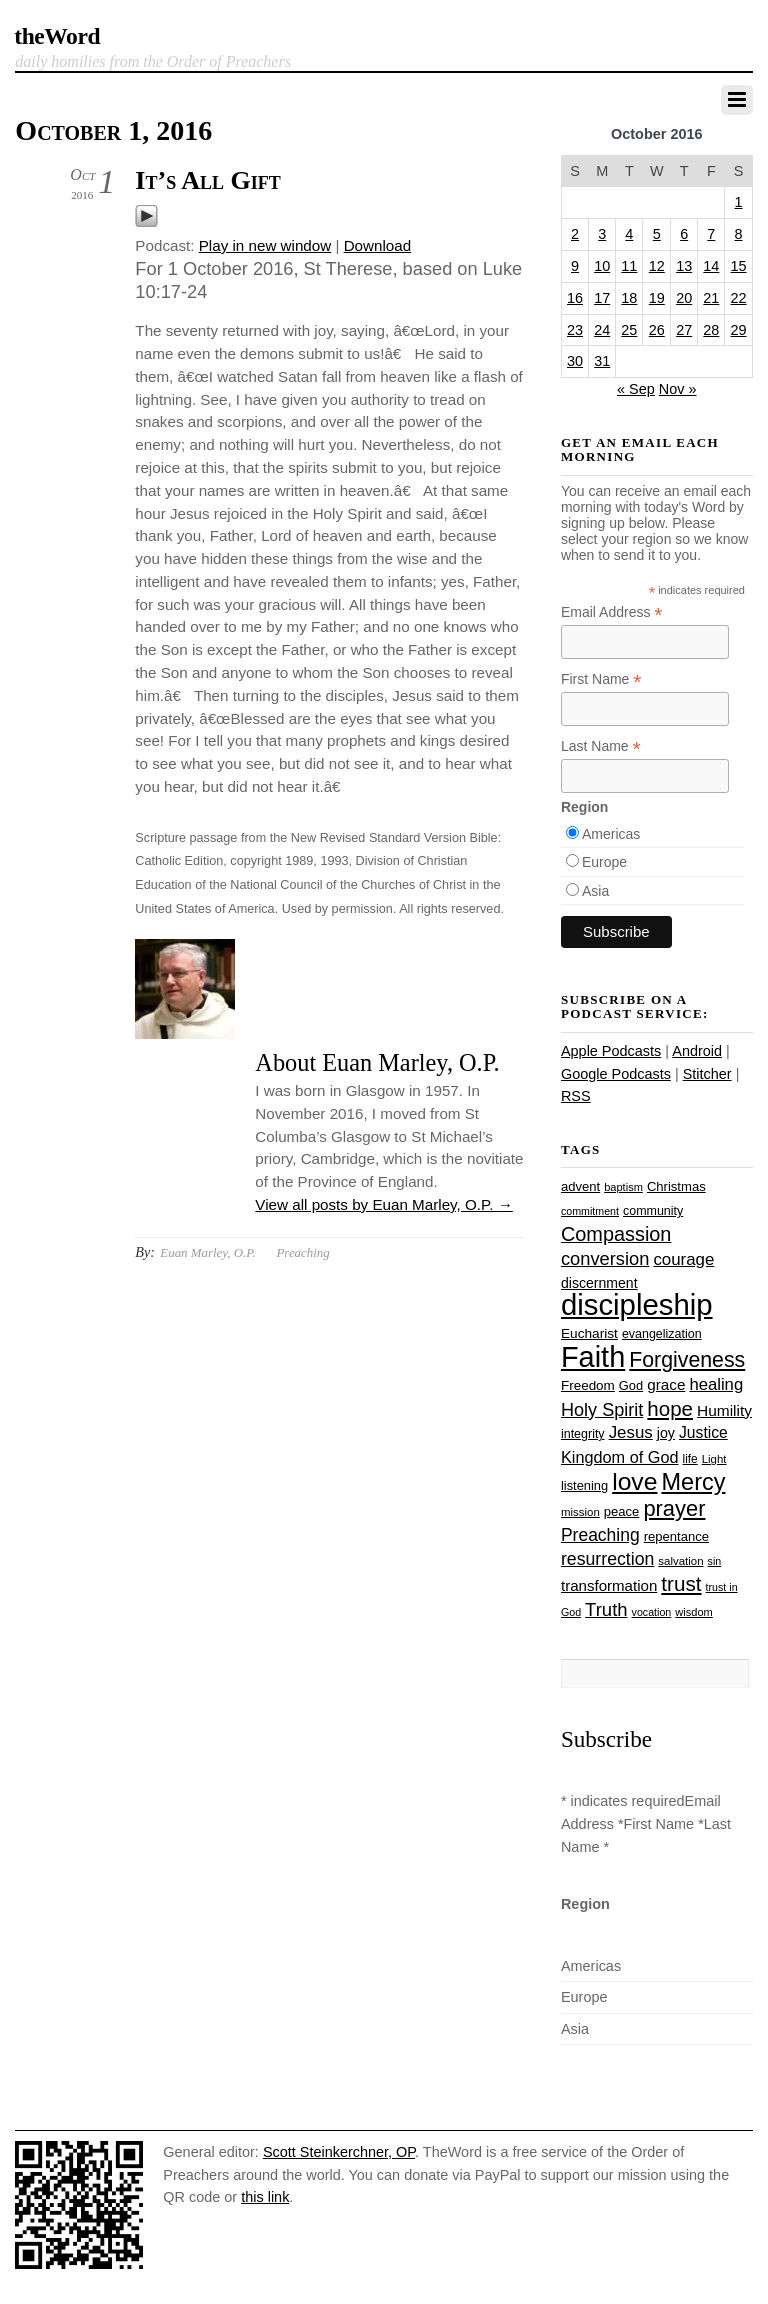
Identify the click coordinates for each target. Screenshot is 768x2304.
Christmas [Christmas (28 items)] (676, 1186)
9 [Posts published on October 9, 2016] (575, 266)
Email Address (612, 612)
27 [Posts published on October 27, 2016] (684, 330)
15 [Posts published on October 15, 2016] (739, 266)
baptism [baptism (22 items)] (623, 1187)
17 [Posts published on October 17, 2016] (602, 298)
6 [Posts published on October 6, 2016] (684, 234)
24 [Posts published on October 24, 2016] (602, 330)
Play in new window (265, 245)
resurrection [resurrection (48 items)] (607, 1559)
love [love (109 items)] (634, 1481)
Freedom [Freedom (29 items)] (588, 1385)
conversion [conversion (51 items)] (605, 1258)
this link (265, 2197)
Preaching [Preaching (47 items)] (600, 1535)
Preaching (302, 1252)
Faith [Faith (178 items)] (593, 1357)
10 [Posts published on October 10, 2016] (602, 266)
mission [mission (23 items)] (580, 1512)
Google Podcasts (616, 1074)
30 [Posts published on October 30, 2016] (575, 361)
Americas (611, 834)
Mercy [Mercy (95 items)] (693, 1482)
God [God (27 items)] (631, 1385)
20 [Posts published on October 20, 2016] (684, 298)
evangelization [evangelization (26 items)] (662, 1334)
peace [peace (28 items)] (622, 1511)
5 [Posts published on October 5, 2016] (657, 234)
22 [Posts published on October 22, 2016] (739, 298)
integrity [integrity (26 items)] (583, 1434)
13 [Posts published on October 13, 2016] (684, 266)
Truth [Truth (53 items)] (606, 1609)
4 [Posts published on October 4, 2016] (629, 234)
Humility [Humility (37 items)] (724, 1410)
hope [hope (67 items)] (670, 1408)
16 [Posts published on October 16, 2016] (575, 298)
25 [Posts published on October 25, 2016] (629, 330)
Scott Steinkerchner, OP (339, 2152)
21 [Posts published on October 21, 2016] (711, 298)
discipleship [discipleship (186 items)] (637, 1304)
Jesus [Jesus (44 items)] (631, 1432)
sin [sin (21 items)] (715, 1561)
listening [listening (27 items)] (584, 1485)
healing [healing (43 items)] (716, 1384)
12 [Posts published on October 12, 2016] (657, 266)
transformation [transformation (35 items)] (609, 1585)
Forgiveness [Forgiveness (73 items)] (687, 1360)
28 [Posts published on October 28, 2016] (711, 330)
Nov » (678, 389)
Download (378, 245)
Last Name (601, 746)
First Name (601, 679)
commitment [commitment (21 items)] (590, 1211)
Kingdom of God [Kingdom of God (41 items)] (620, 1457)
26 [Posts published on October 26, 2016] (657, 330)
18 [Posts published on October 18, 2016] (629, 298)
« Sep (636, 389)
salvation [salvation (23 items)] (680, 1561)
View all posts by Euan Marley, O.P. (383, 1204)
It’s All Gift (207, 180)
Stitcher (707, 1074)
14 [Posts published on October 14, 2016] (711, 266)
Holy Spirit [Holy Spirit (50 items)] (602, 1410)
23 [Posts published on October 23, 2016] (575, 330)
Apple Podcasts (611, 1051)
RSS (576, 1096)
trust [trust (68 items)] (681, 1583)
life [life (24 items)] (690, 1459)
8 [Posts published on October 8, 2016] (739, 234)
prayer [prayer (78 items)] (674, 1508)
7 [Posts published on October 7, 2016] (711, 234)
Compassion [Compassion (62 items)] (616, 1234)
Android (697, 1051)
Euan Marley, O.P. (207, 1252)
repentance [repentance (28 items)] (676, 1536)
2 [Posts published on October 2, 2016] (575, 234)
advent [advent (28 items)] (580, 1186)
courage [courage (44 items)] (683, 1259)
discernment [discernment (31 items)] (599, 1283)
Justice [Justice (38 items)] (703, 1432)
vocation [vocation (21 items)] (652, 1612)
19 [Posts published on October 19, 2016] (657, 298)
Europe (604, 862)
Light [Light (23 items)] (714, 1459)
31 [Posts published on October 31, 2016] (602, 361)
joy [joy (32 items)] (666, 1433)
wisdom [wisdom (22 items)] (693, 1612)
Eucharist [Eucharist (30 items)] (589, 1333)
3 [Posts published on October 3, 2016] (602, 234)
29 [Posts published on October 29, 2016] (739, 330)
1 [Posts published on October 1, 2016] (739, 202)
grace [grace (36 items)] (666, 1384)
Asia (595, 891)
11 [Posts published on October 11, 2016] (629, 266)
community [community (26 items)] (653, 1211)
